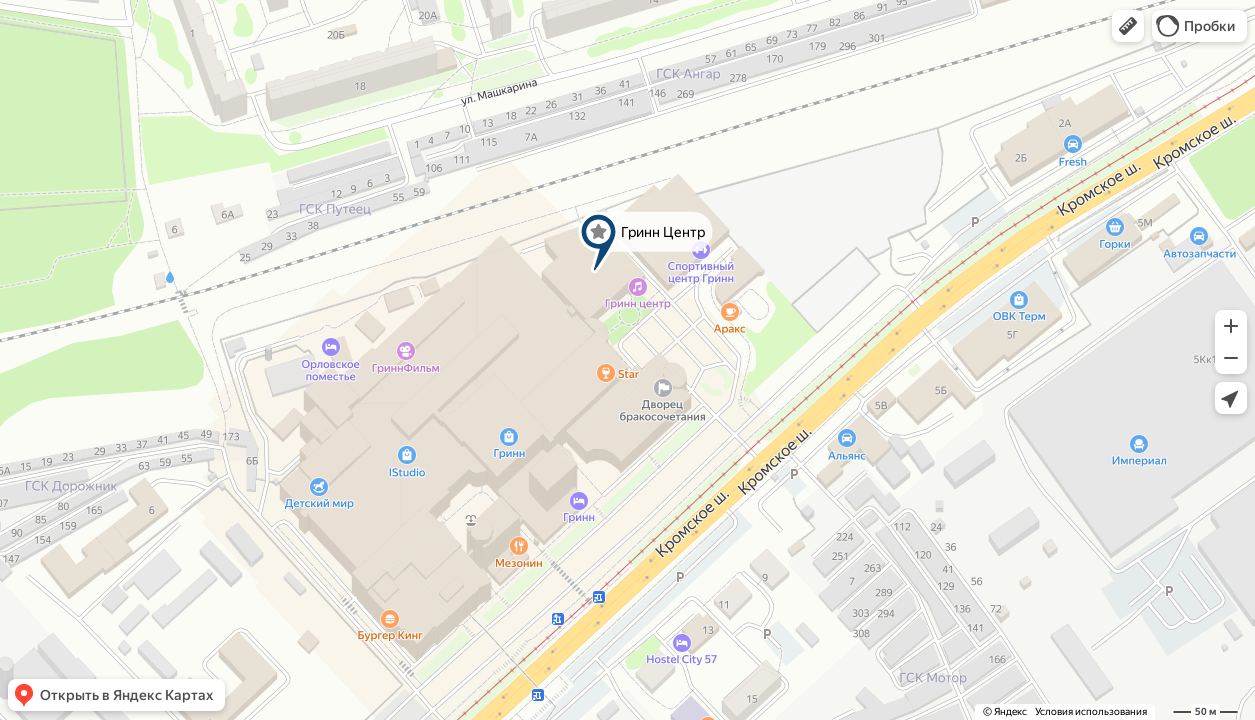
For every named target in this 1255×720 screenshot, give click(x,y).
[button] (1128, 26)
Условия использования (1091, 711)
